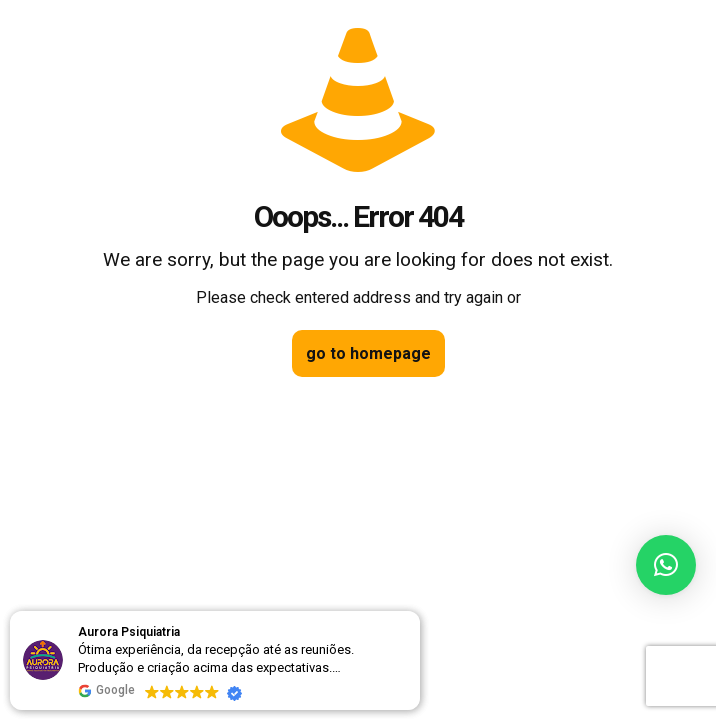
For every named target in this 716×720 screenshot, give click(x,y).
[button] (666, 565)
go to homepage (368, 353)
